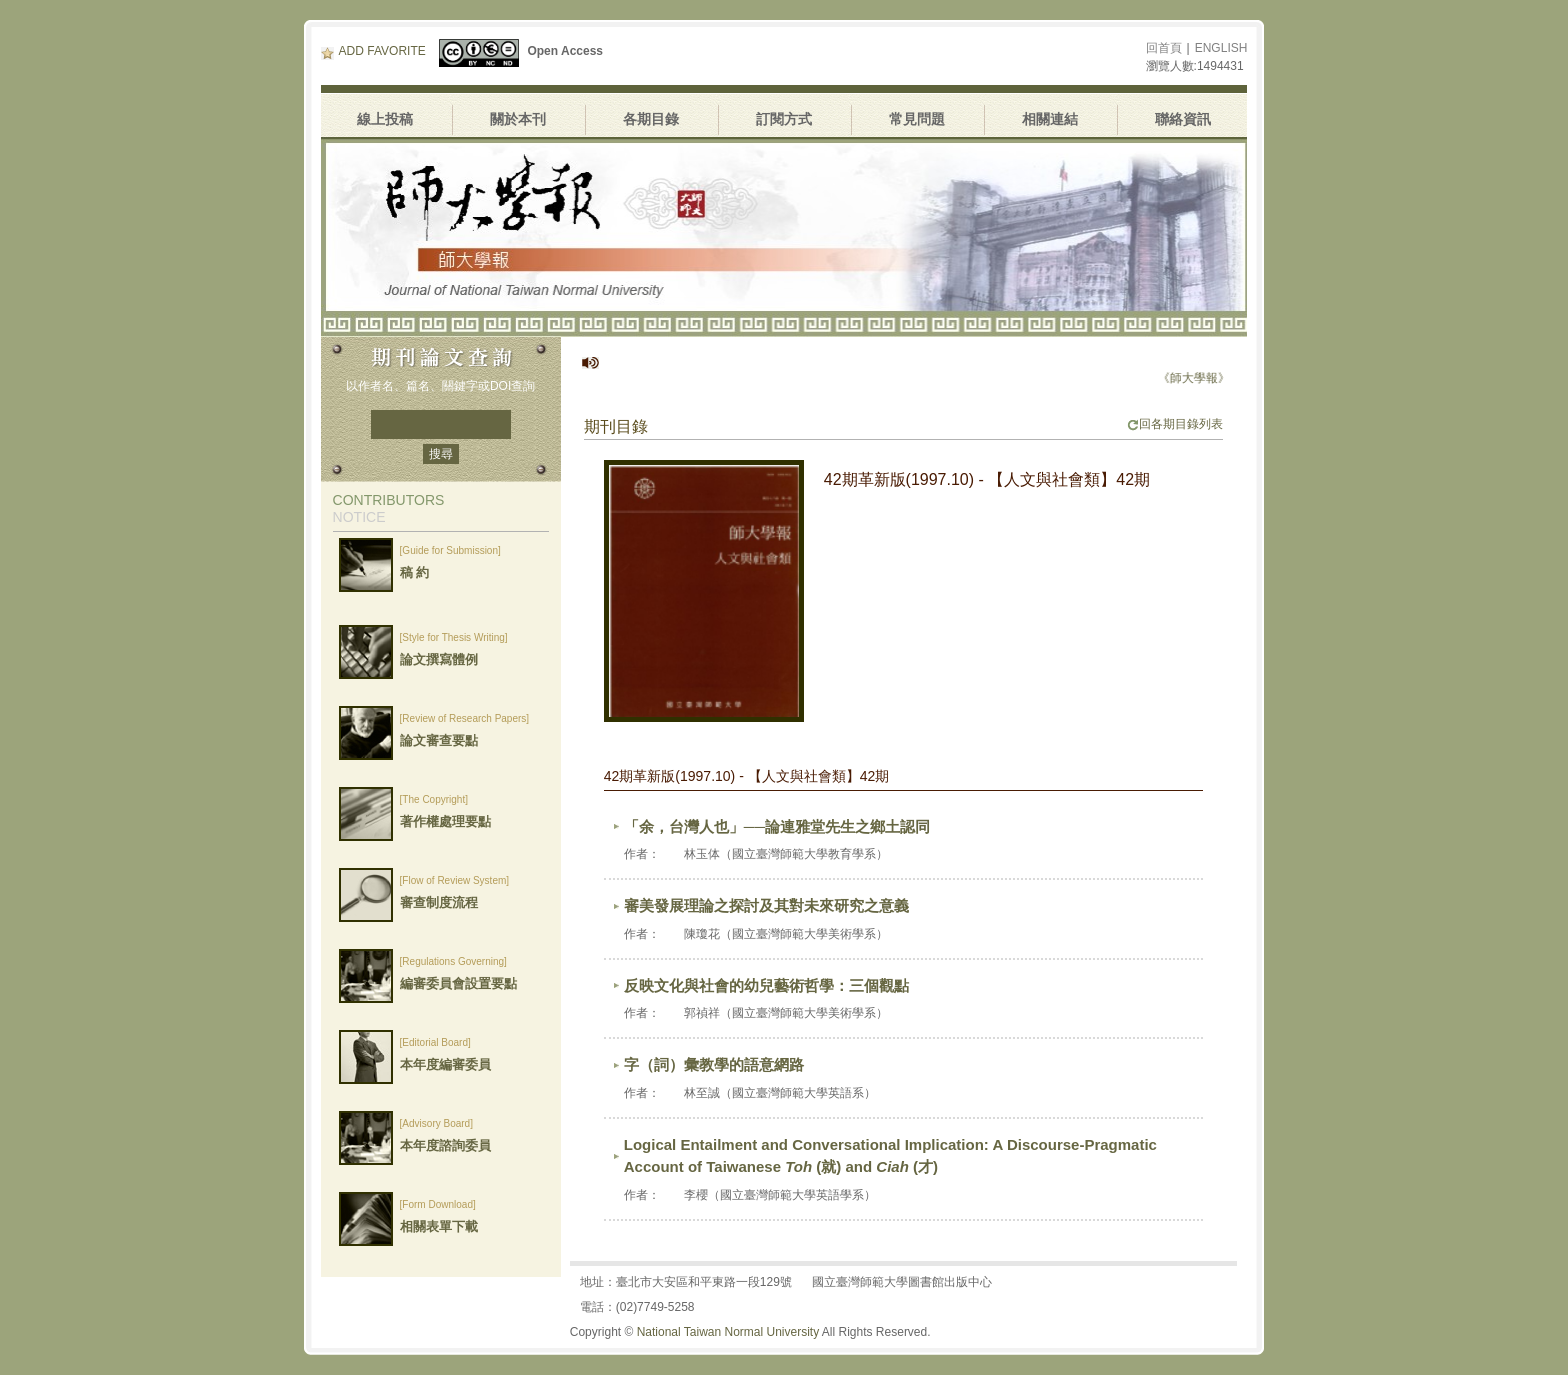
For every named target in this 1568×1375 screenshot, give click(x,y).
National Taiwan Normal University (728, 1332)
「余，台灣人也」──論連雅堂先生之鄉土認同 (777, 826)
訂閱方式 (784, 119)
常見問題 (917, 119)
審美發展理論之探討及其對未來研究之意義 (766, 905)
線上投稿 (385, 119)
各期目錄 (651, 119)
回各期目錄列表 (1175, 424)
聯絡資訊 (1183, 119)
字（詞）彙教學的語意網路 (714, 1064)
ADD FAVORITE (373, 51)
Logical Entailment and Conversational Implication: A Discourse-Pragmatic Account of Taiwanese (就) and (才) (890, 1156)
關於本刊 (518, 119)
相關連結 (1050, 119)
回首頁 (1164, 48)
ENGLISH (1221, 48)
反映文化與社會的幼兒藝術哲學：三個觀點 (766, 985)
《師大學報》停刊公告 (1224, 378)
